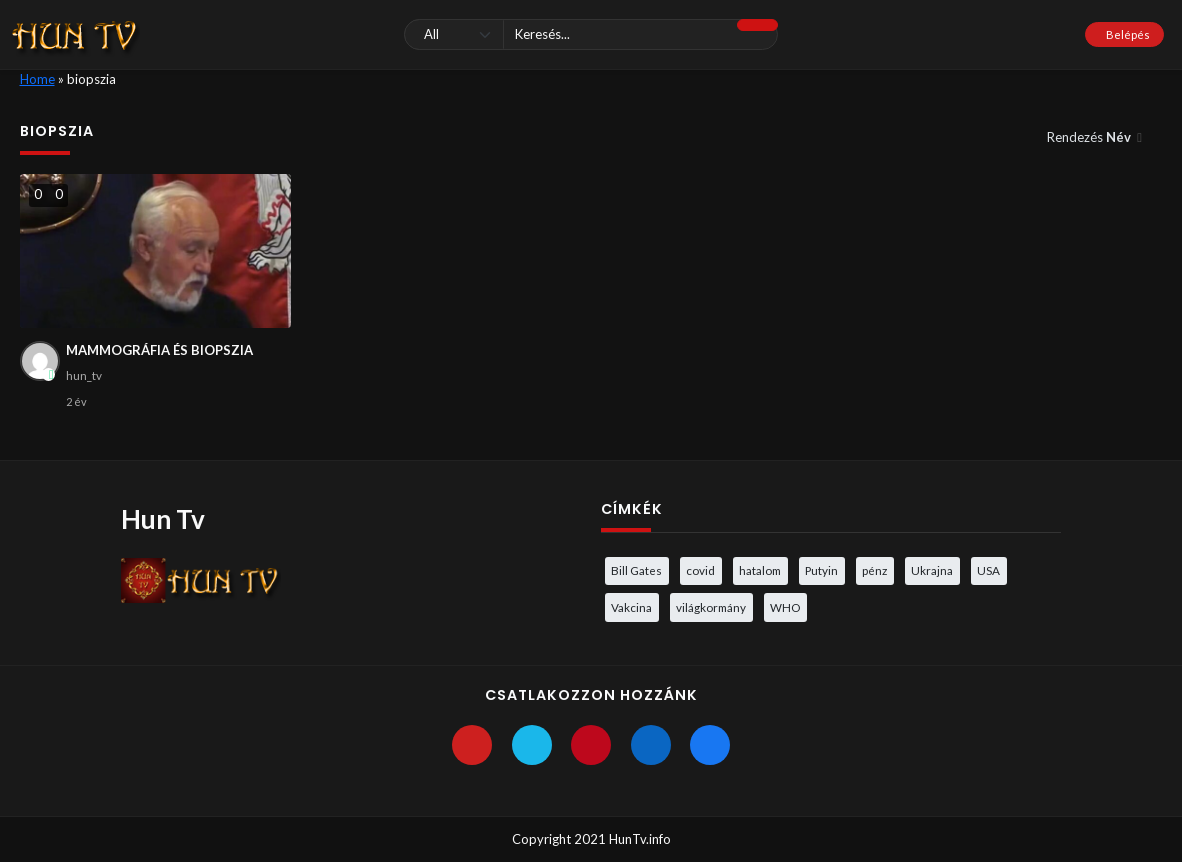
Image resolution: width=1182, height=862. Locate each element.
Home (37, 79)
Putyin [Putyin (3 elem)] (821, 570)
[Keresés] (591, 34)
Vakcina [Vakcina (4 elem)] (631, 607)
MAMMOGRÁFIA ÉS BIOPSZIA (159, 350)
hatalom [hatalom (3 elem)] (760, 570)
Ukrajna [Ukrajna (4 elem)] (932, 570)
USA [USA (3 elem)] (988, 570)
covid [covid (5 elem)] (700, 570)
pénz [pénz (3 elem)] (874, 570)
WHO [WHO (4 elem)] (785, 607)
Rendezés (1090, 137)
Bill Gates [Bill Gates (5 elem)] (636, 570)
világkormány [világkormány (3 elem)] (711, 607)
